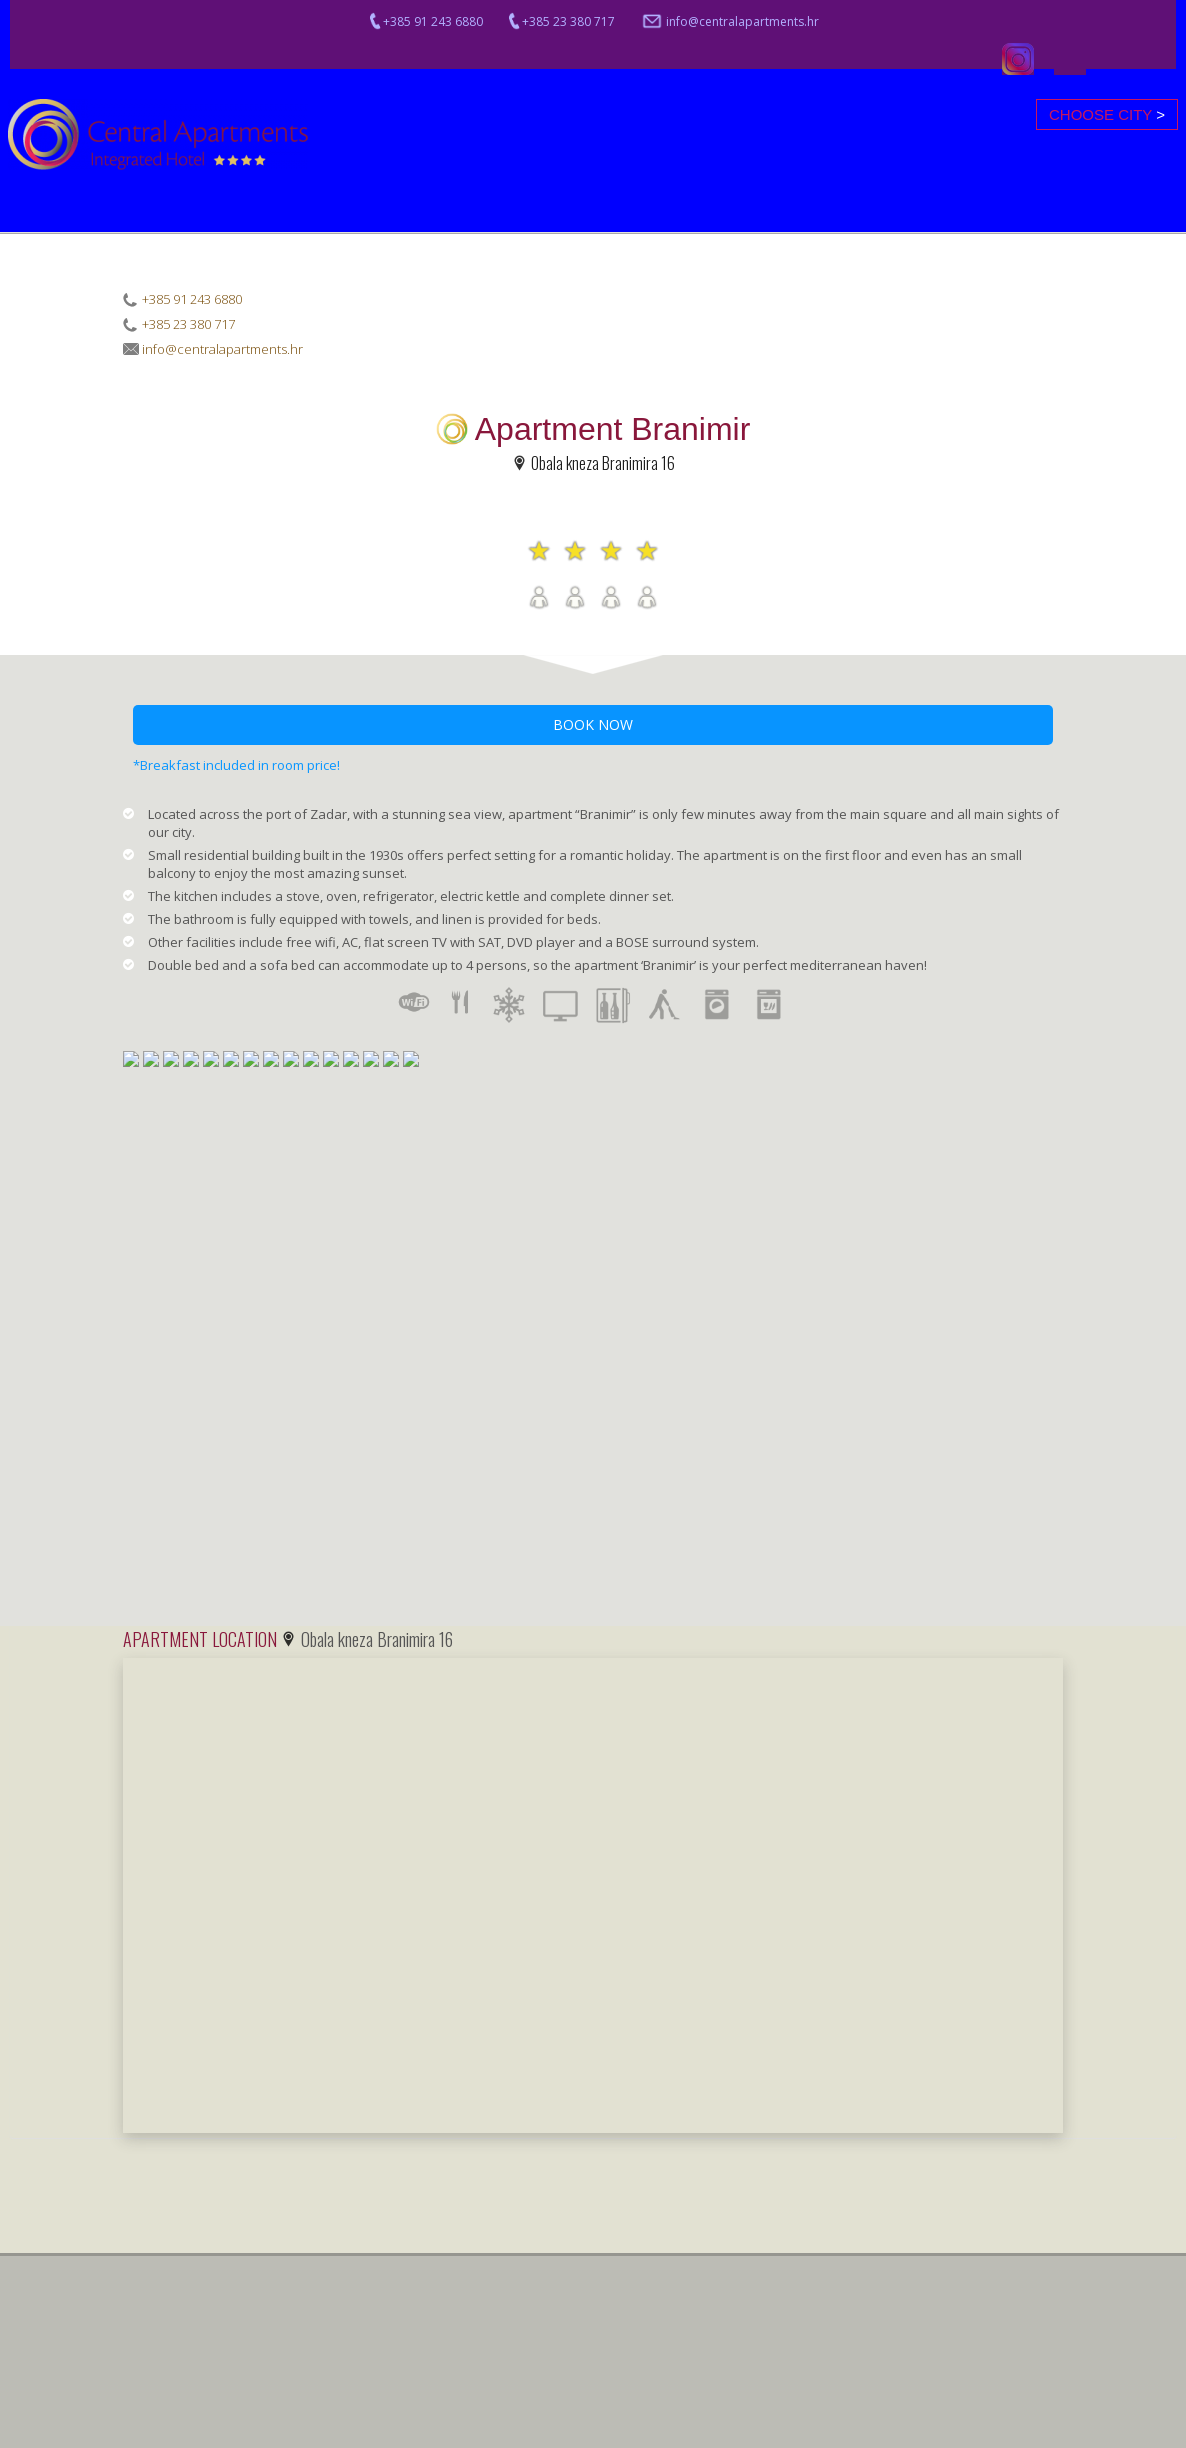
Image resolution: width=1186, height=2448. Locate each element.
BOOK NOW (593, 724)
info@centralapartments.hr (730, 21)
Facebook (1070, 59)
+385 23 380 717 (560, 21)
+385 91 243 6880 (425, 21)
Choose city (1107, 114)
